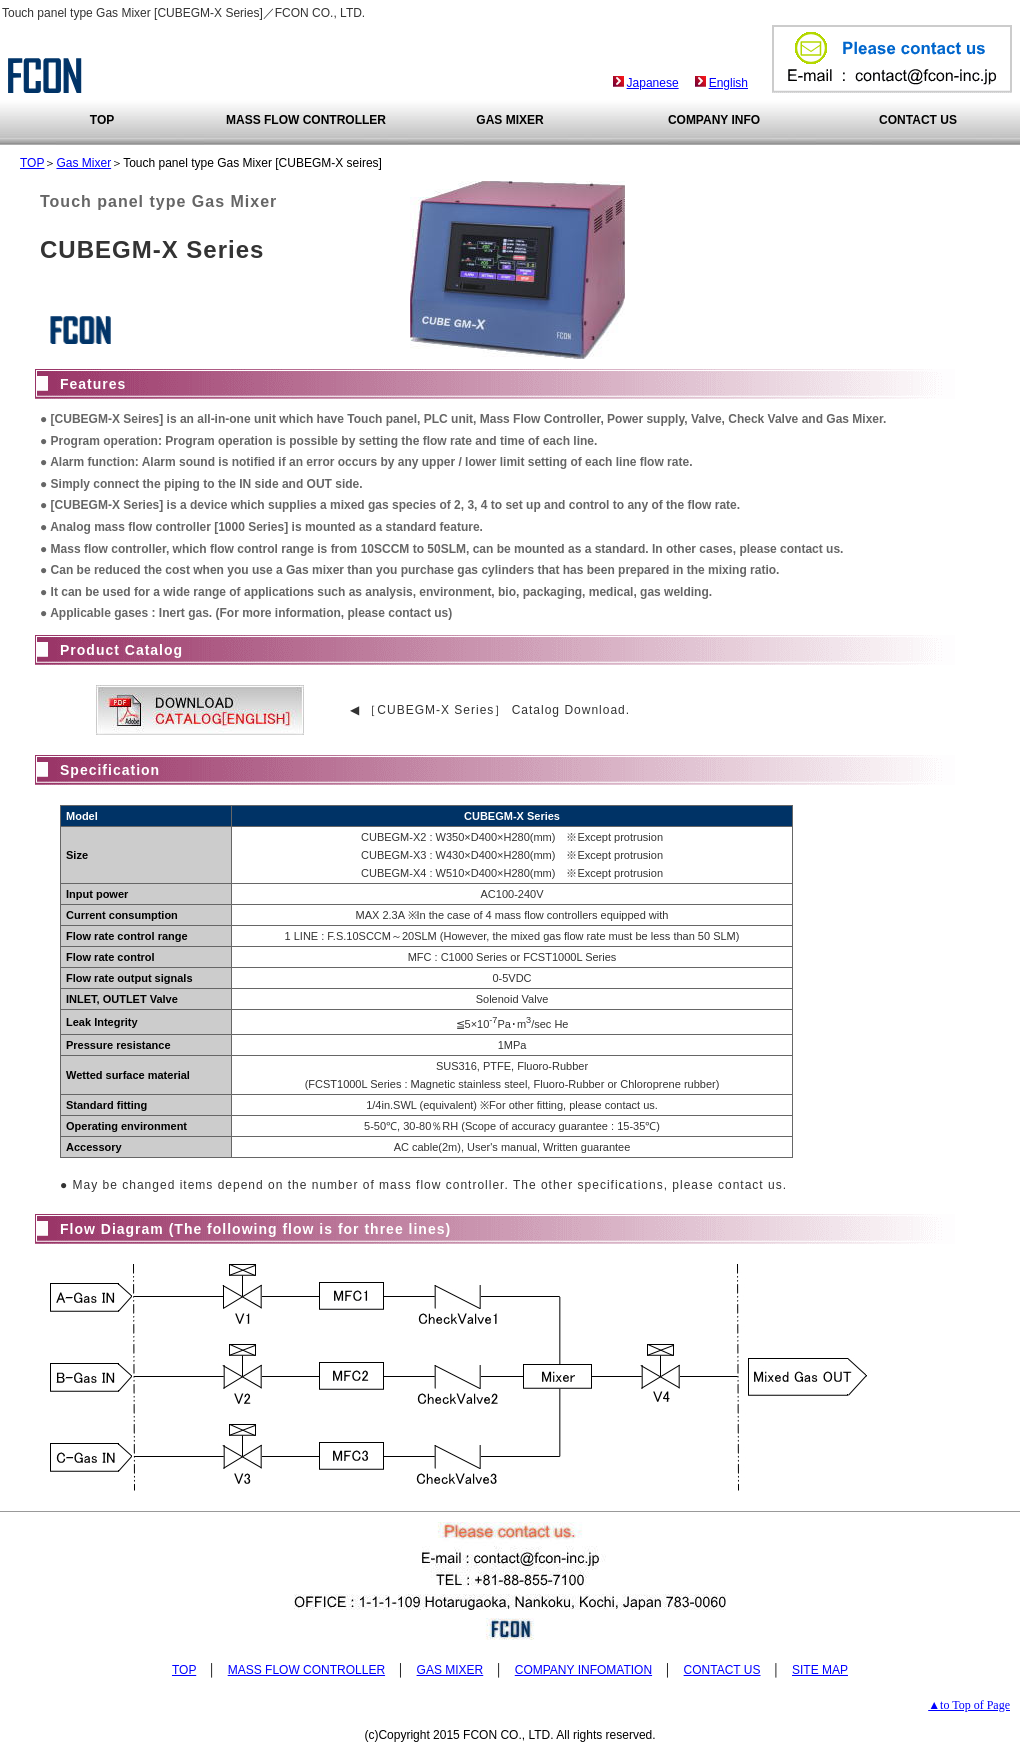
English (728, 83)
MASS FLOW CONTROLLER (306, 120)
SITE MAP (820, 1670)
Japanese (653, 83)
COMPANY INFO (714, 120)
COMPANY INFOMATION (583, 1670)
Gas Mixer (83, 163)
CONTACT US (918, 120)
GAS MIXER (509, 120)
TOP (102, 120)
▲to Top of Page (969, 1705)
